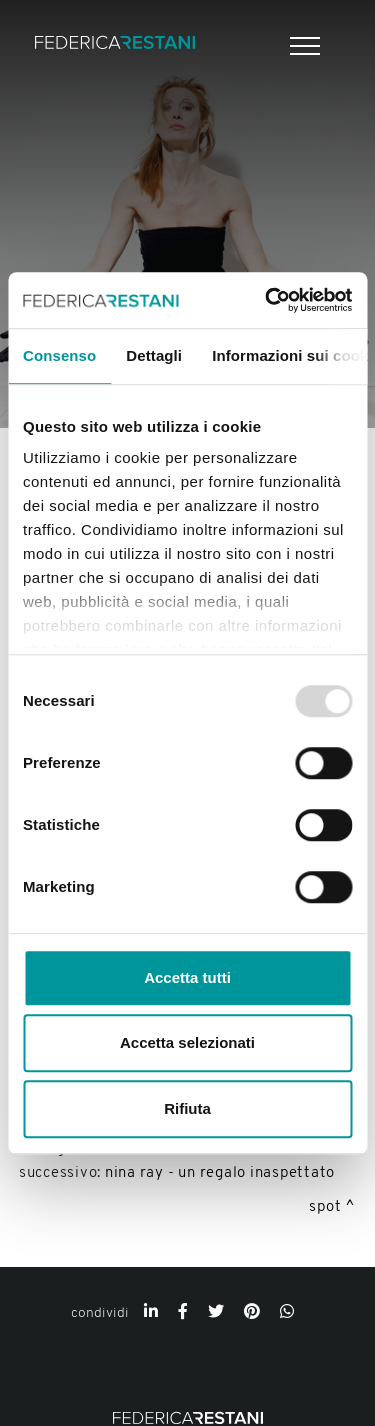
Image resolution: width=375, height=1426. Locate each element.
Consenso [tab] (59, 355)
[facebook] (183, 1313)
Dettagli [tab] (154, 355)
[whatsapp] (287, 1313)
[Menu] (302, 46)
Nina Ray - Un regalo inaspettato (220, 1173)
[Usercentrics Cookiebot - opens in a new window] (267, 300)
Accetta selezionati (187, 1042)
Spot (325, 1207)
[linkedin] (151, 1313)
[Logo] (115, 45)
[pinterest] (252, 1313)
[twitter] (216, 1313)
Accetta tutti (187, 977)
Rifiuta (187, 1108)
